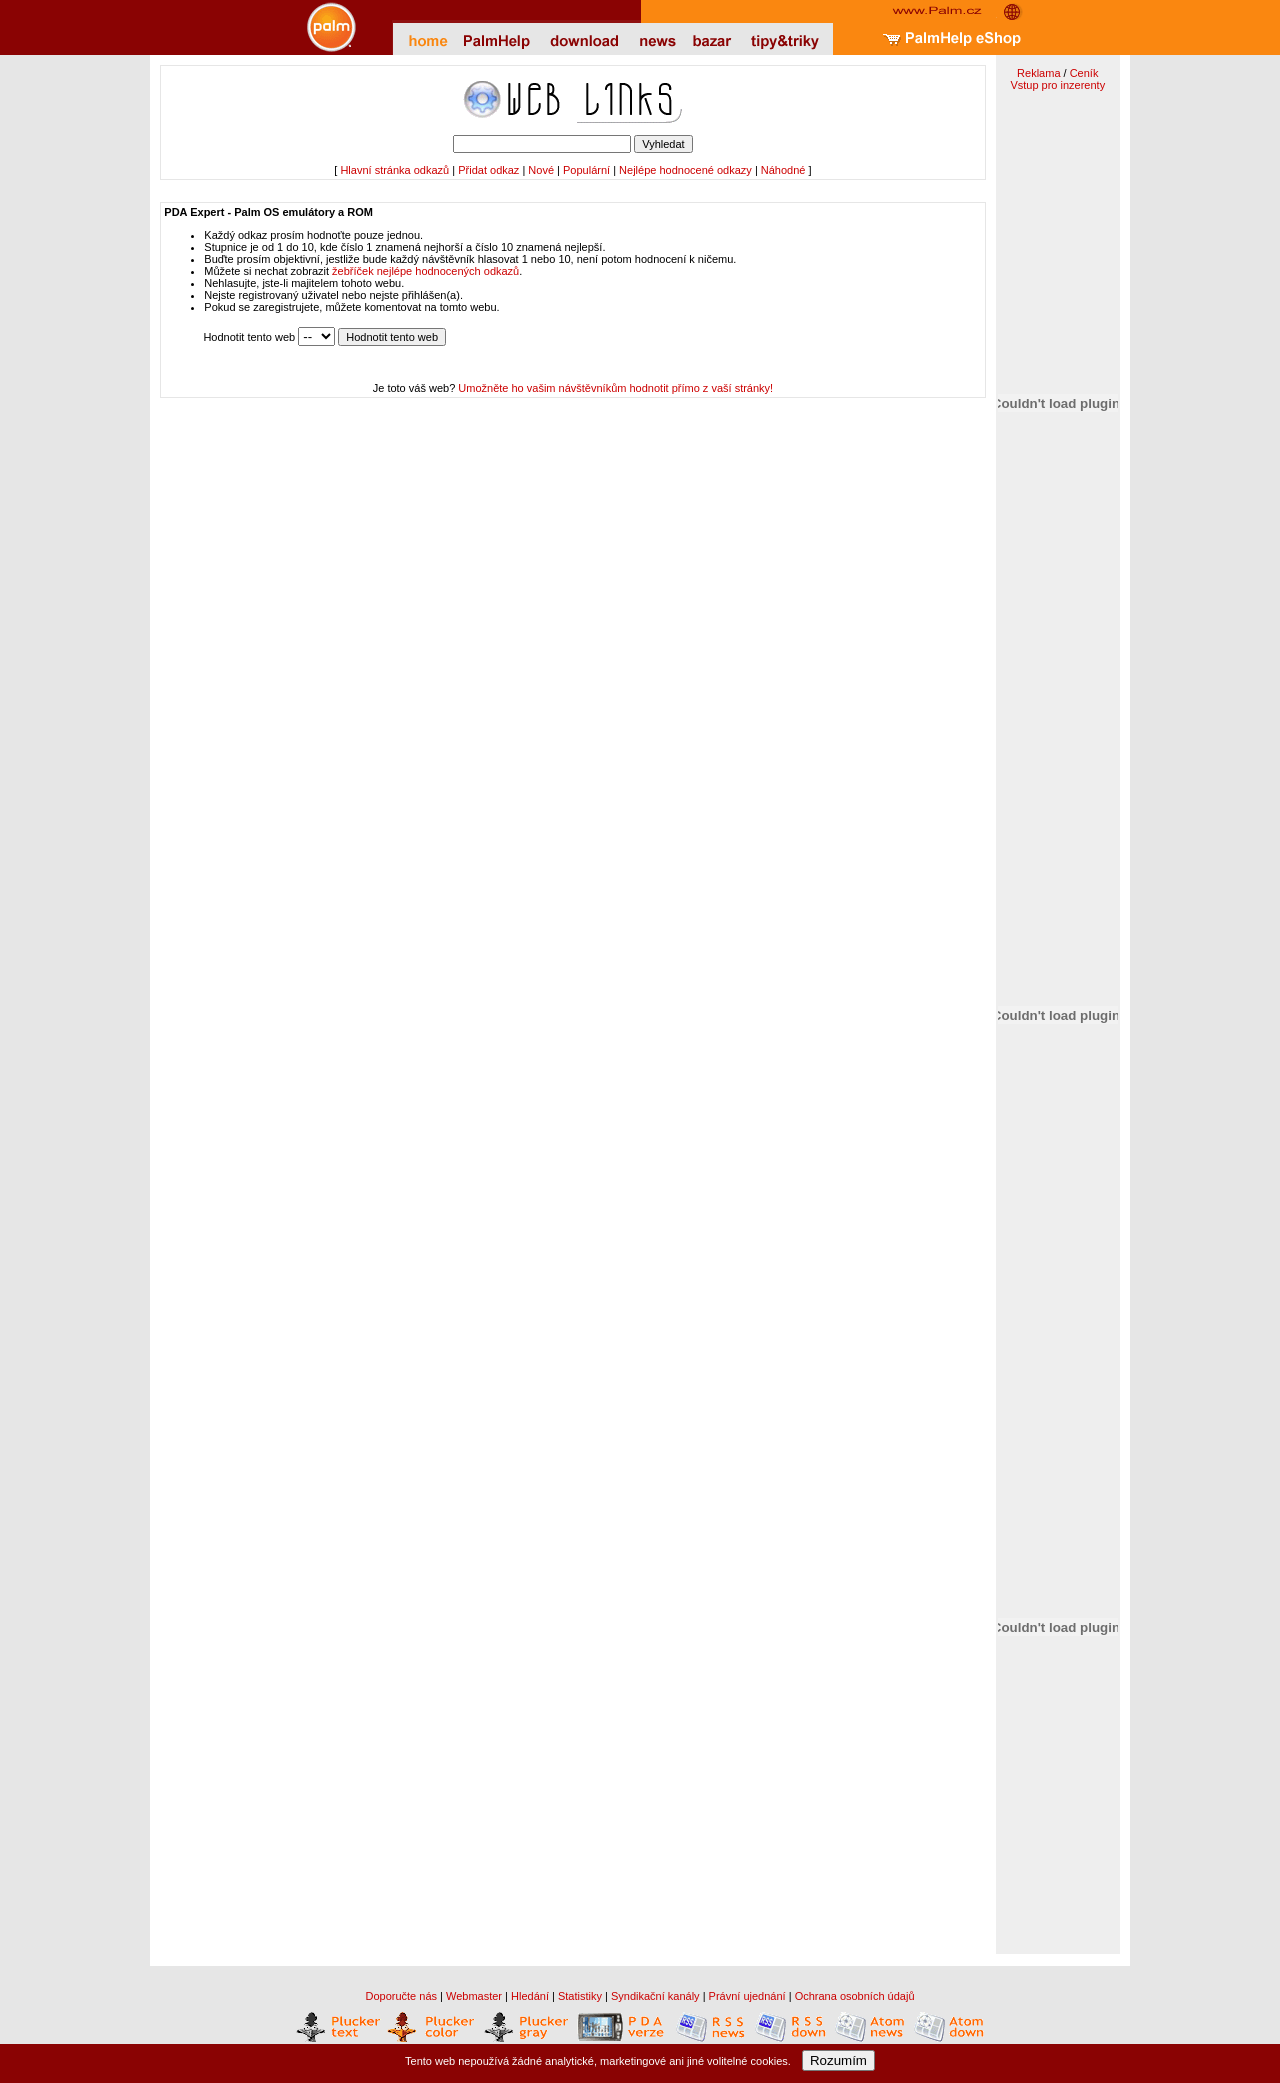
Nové (541, 170)
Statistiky (580, 1996)
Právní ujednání (747, 1996)
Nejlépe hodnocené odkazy (685, 170)
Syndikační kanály (655, 1996)
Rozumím (838, 2060)
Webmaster (474, 1996)
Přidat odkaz (488, 170)
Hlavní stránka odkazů (394, 170)
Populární (586, 170)
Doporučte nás (401, 1996)
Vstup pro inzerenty (1057, 85)
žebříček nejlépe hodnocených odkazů (425, 271)
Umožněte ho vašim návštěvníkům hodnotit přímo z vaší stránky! (615, 388)
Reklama (1038, 73)
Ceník (1084, 73)
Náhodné (783, 170)
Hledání (530, 1996)
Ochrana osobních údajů (855, 1996)
